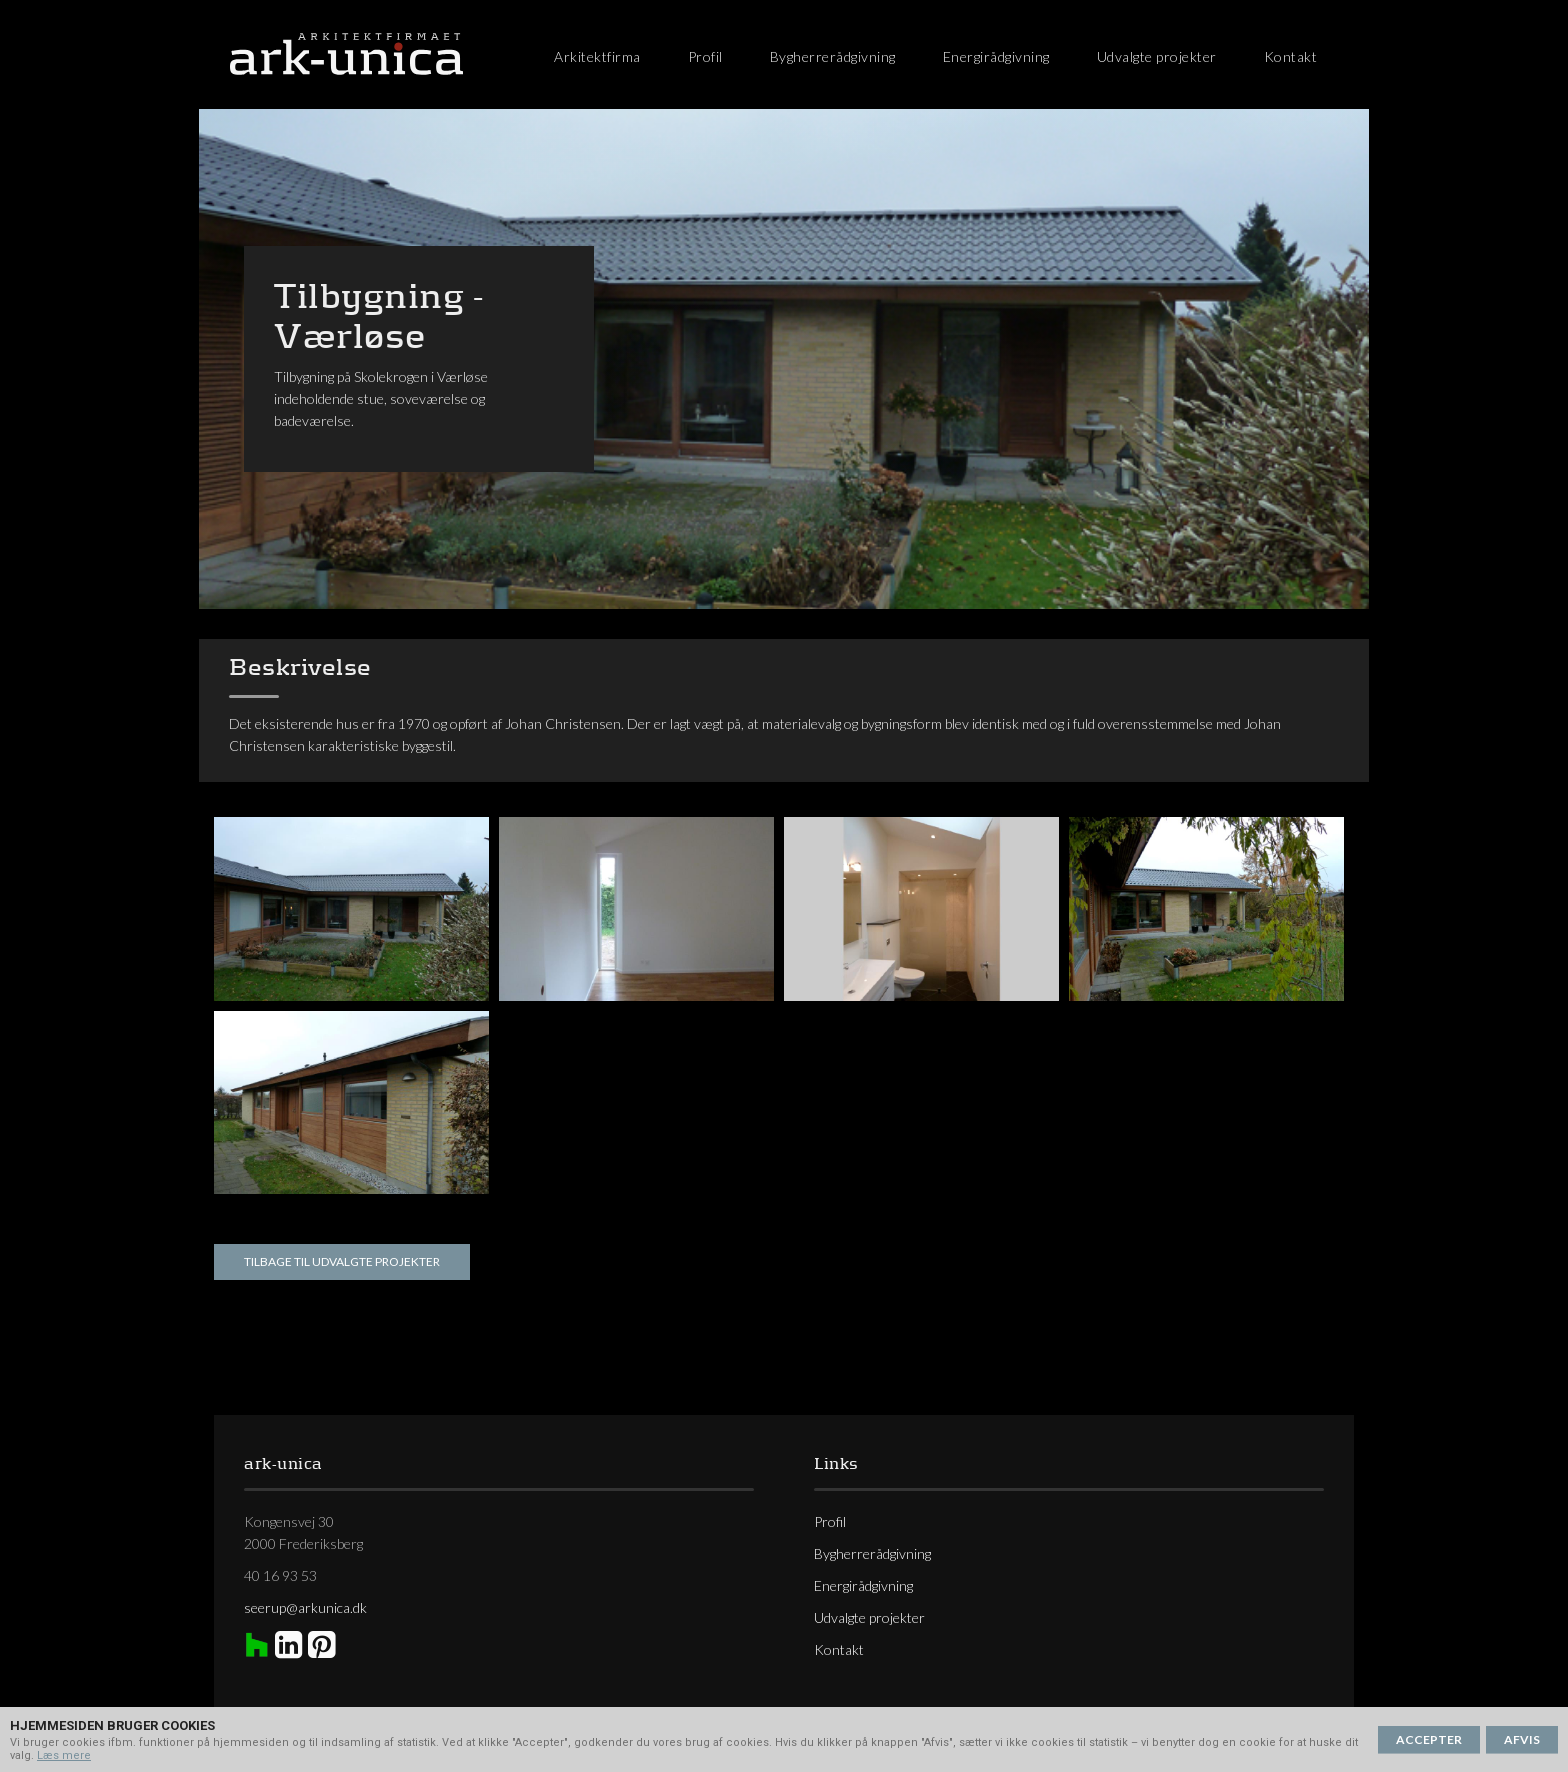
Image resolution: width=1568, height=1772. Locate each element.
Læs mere (64, 1755)
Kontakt (1291, 56)
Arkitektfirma (597, 56)
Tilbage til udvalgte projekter (342, 1261)
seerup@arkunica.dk (305, 1607)
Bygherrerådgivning (833, 56)
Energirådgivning (996, 56)
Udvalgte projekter (1157, 56)
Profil (705, 56)
